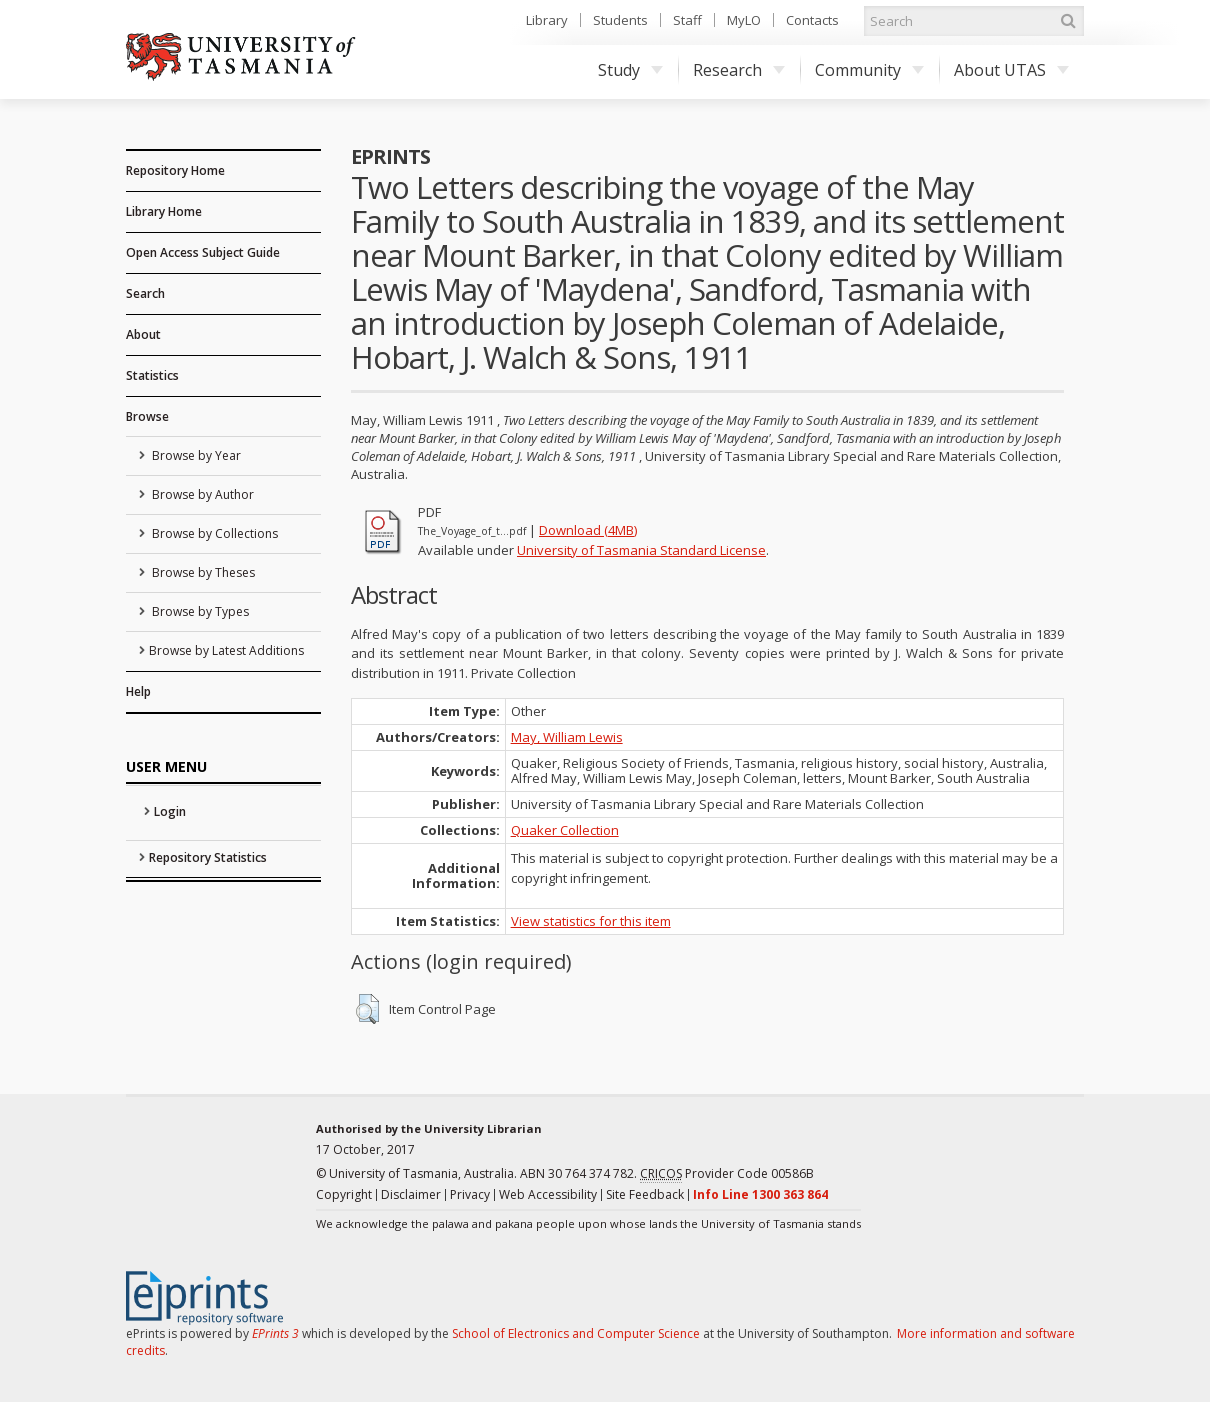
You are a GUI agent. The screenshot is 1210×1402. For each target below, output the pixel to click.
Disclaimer (411, 1194)
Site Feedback (645, 1194)
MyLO (744, 20)
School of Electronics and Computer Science (576, 1333)
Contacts (812, 20)
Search (145, 293)
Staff (687, 20)
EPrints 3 (275, 1333)
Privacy (470, 1194)
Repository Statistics (208, 857)
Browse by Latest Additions (226, 650)
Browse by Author (201, 494)
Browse (147, 416)
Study (630, 70)
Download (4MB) (588, 530)
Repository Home (175, 170)
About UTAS (1011, 70)
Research (739, 70)
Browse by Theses (202, 572)
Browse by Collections (213, 533)
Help (138, 691)
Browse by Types (199, 611)
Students (620, 20)
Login (170, 811)
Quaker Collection (565, 830)
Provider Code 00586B (727, 1174)
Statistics (152, 375)
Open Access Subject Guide (203, 252)
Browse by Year (195, 455)
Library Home (164, 211)
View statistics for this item (591, 921)
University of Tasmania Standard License (641, 550)
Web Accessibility (548, 1194)
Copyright (344, 1194)
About (143, 334)
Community (869, 70)
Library (547, 20)
